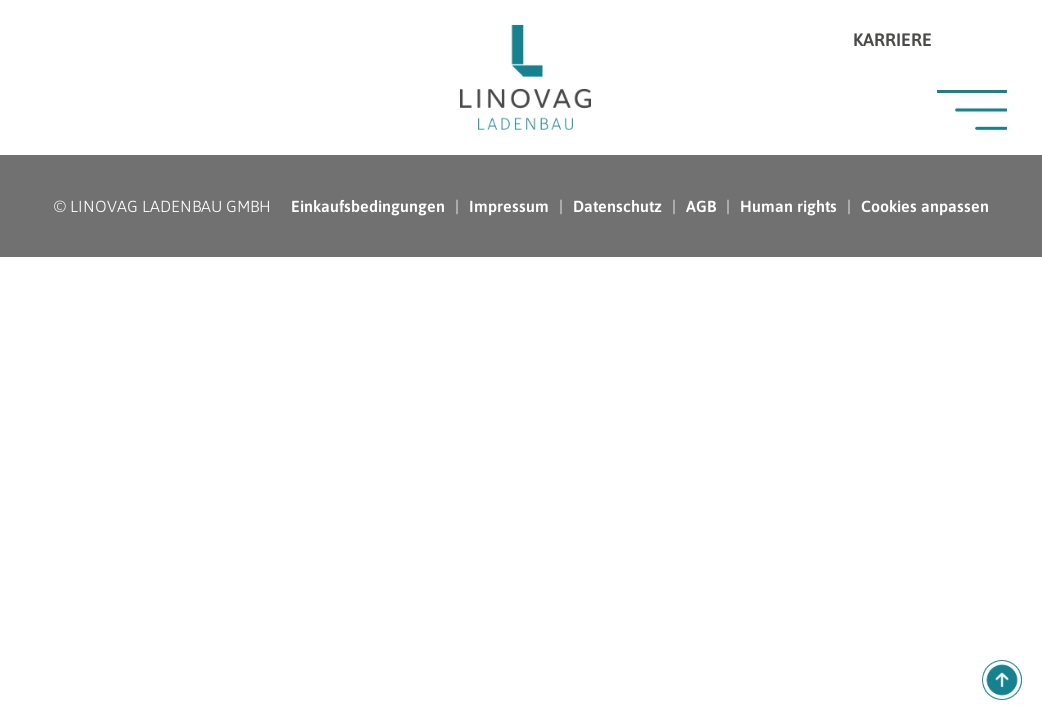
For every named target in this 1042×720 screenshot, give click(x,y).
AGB (701, 206)
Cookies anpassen (925, 206)
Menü (972, 110)
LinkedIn (957, 40)
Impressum (509, 206)
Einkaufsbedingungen (368, 206)
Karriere (892, 39)
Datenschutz (617, 206)
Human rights (788, 206)
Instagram (992, 40)
